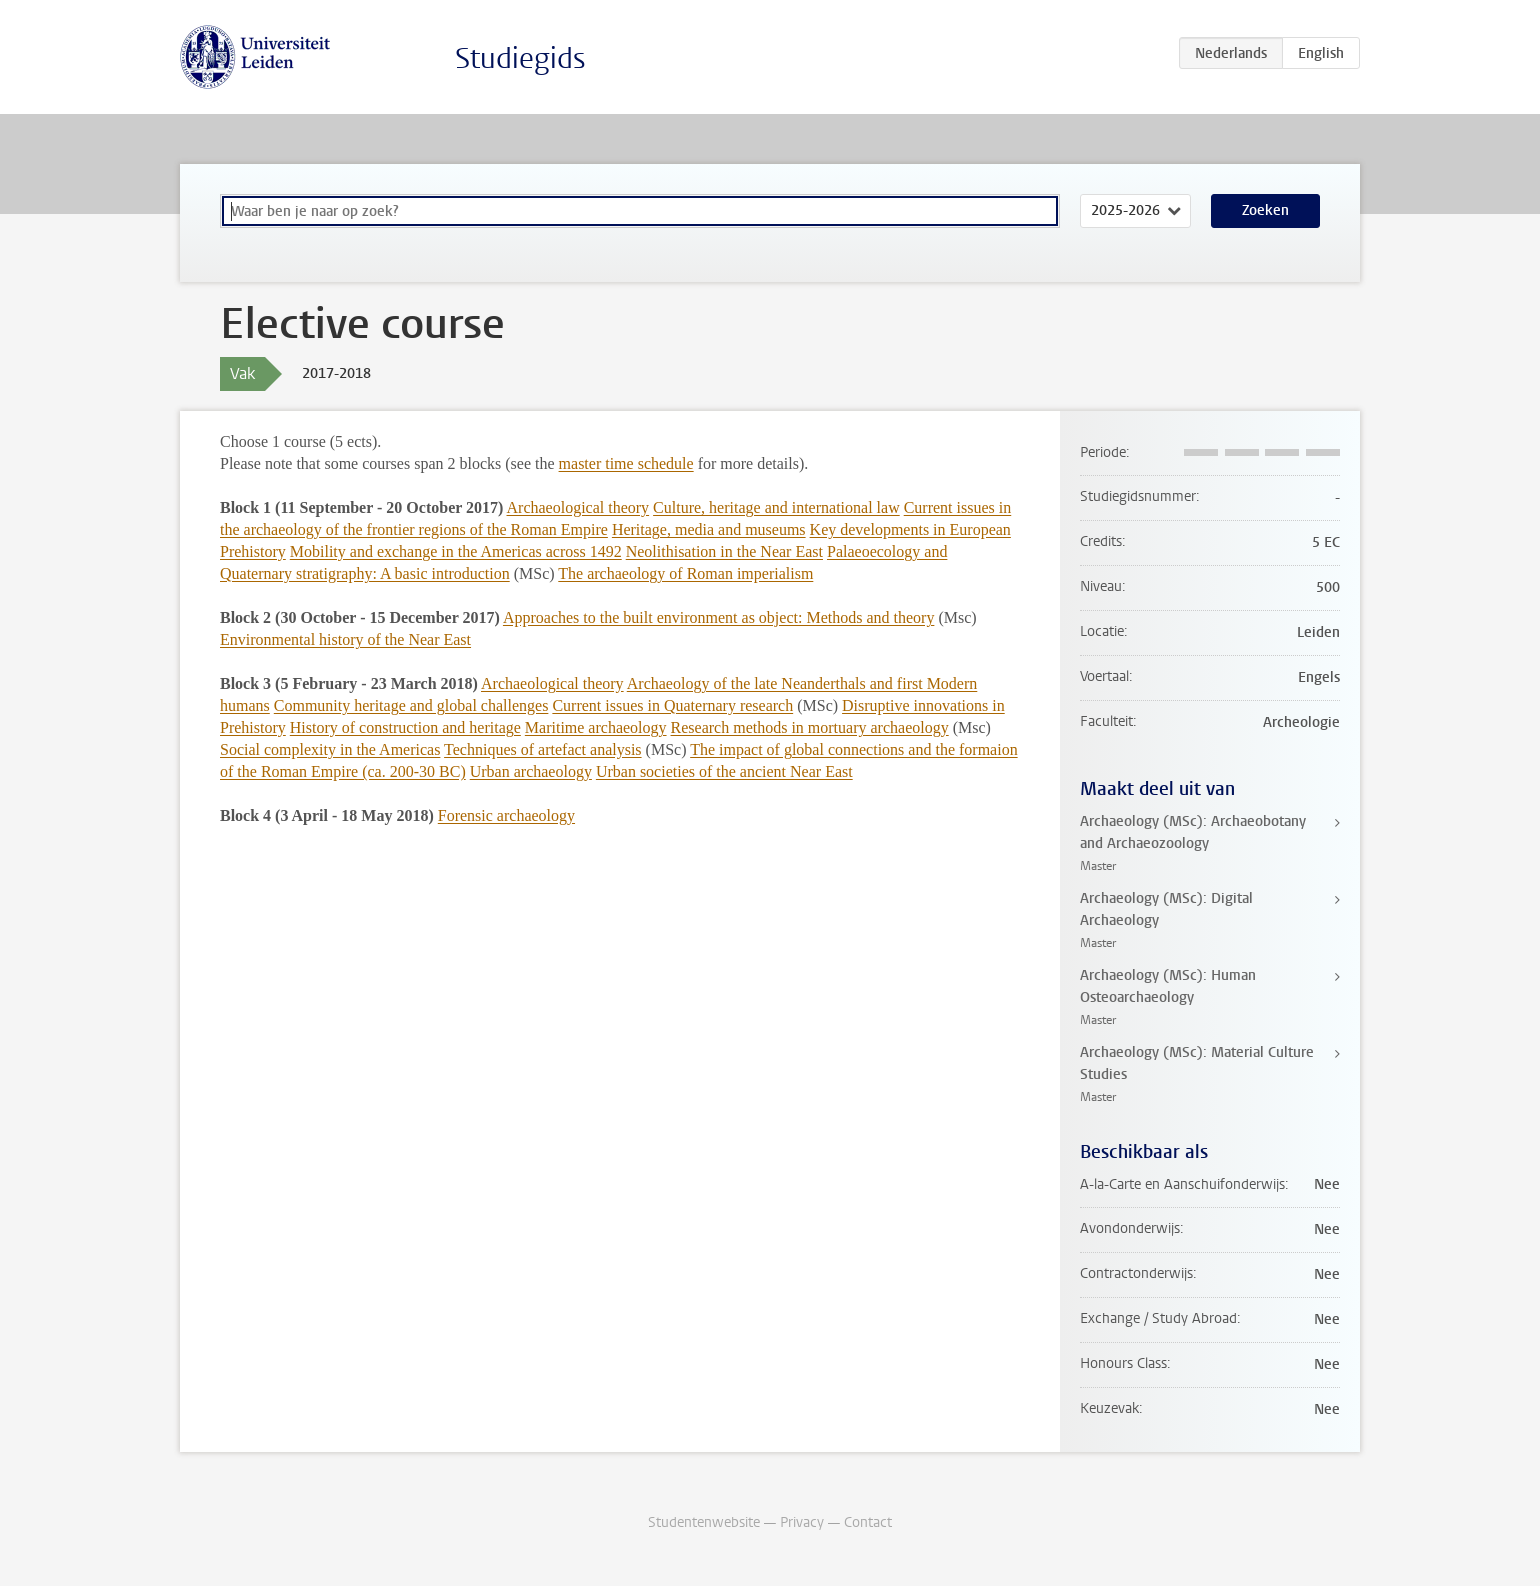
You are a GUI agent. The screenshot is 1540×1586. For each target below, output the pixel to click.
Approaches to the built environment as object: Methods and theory (718, 617)
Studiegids (520, 58)
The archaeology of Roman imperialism (685, 573)
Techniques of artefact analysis (542, 749)
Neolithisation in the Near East (724, 551)
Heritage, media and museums (709, 529)
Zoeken (1265, 210)
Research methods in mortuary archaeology (810, 727)
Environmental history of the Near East (345, 639)
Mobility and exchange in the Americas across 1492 (456, 551)
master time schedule (626, 463)
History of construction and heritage (405, 727)
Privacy (802, 1522)
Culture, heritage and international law (776, 507)
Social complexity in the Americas (330, 749)
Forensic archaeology (506, 815)
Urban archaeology (531, 771)
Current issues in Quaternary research (672, 705)
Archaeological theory (578, 507)
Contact (868, 1522)
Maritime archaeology (596, 727)
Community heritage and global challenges (411, 705)
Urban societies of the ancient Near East (724, 771)
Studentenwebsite (704, 1522)
